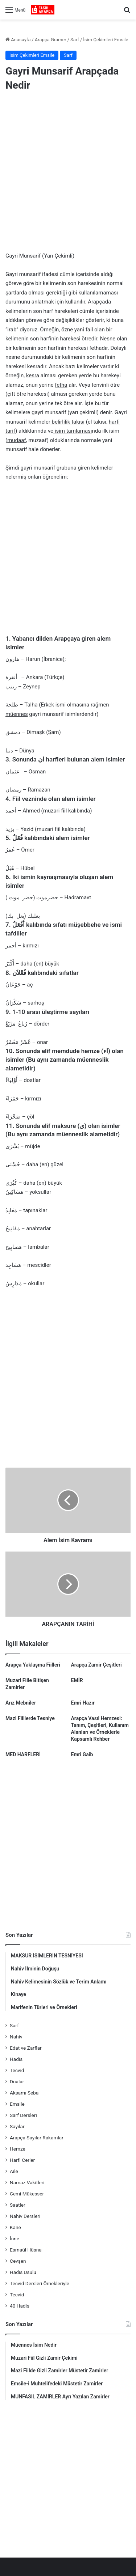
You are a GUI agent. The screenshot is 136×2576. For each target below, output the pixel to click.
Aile (14, 2171)
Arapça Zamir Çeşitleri (96, 1665)
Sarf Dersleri (23, 2115)
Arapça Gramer (50, 39)
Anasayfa (17, 39)
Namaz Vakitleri (27, 2182)
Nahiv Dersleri (25, 2216)
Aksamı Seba (24, 2093)
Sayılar (17, 2126)
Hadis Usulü (23, 2272)
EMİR (77, 1680)
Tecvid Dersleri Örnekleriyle (39, 2283)
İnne (14, 2238)
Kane (15, 2227)
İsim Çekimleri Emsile (105, 39)
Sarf (74, 39)
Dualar (17, 2081)
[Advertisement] (68, 173)
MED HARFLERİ (23, 1754)
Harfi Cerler (22, 2160)
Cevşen (18, 2261)
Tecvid (17, 2070)
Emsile (17, 2104)
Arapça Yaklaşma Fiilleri (32, 1665)
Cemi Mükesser (27, 2194)
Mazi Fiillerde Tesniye (30, 1718)
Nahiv (16, 2037)
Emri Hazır (83, 1703)
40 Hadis (19, 2306)
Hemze (17, 2149)
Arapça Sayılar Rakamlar (36, 2137)
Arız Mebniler (20, 1703)
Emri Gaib (82, 1754)
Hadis (16, 2059)
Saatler (17, 2205)
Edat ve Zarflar (26, 2048)
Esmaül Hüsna (26, 2250)
